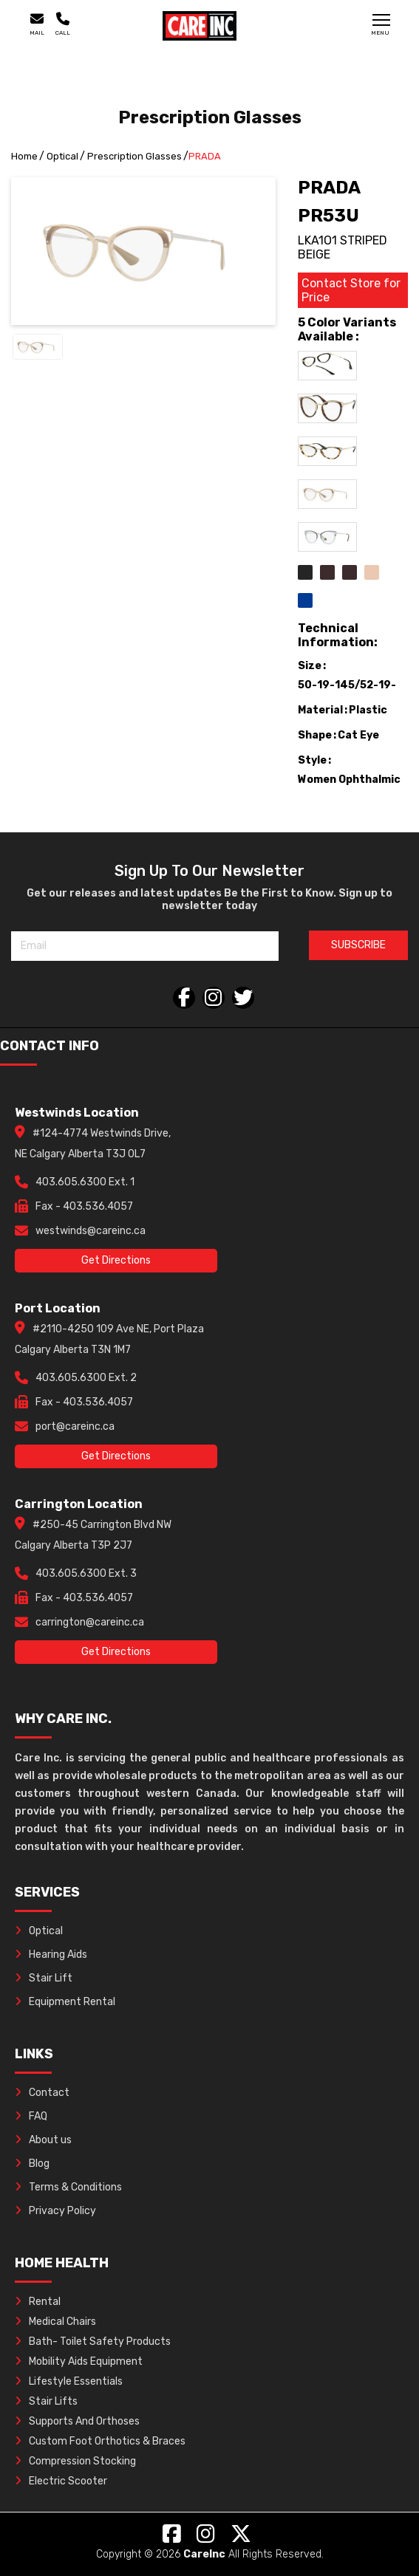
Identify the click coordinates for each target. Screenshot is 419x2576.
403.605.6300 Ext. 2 (86, 1377)
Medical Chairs (55, 2321)
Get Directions (116, 1260)
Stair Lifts (46, 2401)
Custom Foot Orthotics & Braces (100, 2441)
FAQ (31, 2116)
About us (43, 2140)
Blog (32, 2163)
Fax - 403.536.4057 (84, 1206)
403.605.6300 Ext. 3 (86, 1573)
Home (24, 156)
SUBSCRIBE (358, 945)
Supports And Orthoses (77, 2421)
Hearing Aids (51, 1954)
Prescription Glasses (134, 156)
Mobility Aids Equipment (79, 2361)
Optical (62, 156)
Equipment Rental (65, 2002)
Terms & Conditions (68, 2187)
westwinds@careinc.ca (90, 1230)
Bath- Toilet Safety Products (93, 2341)
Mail (37, 24)
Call (62, 24)
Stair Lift (43, 1978)
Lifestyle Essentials (69, 2381)
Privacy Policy (55, 2211)
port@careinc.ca (75, 1426)
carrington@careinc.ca (89, 1622)
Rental (38, 2301)
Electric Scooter (61, 2481)
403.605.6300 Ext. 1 (84, 1182)
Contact (42, 2092)
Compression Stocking (75, 2461)
